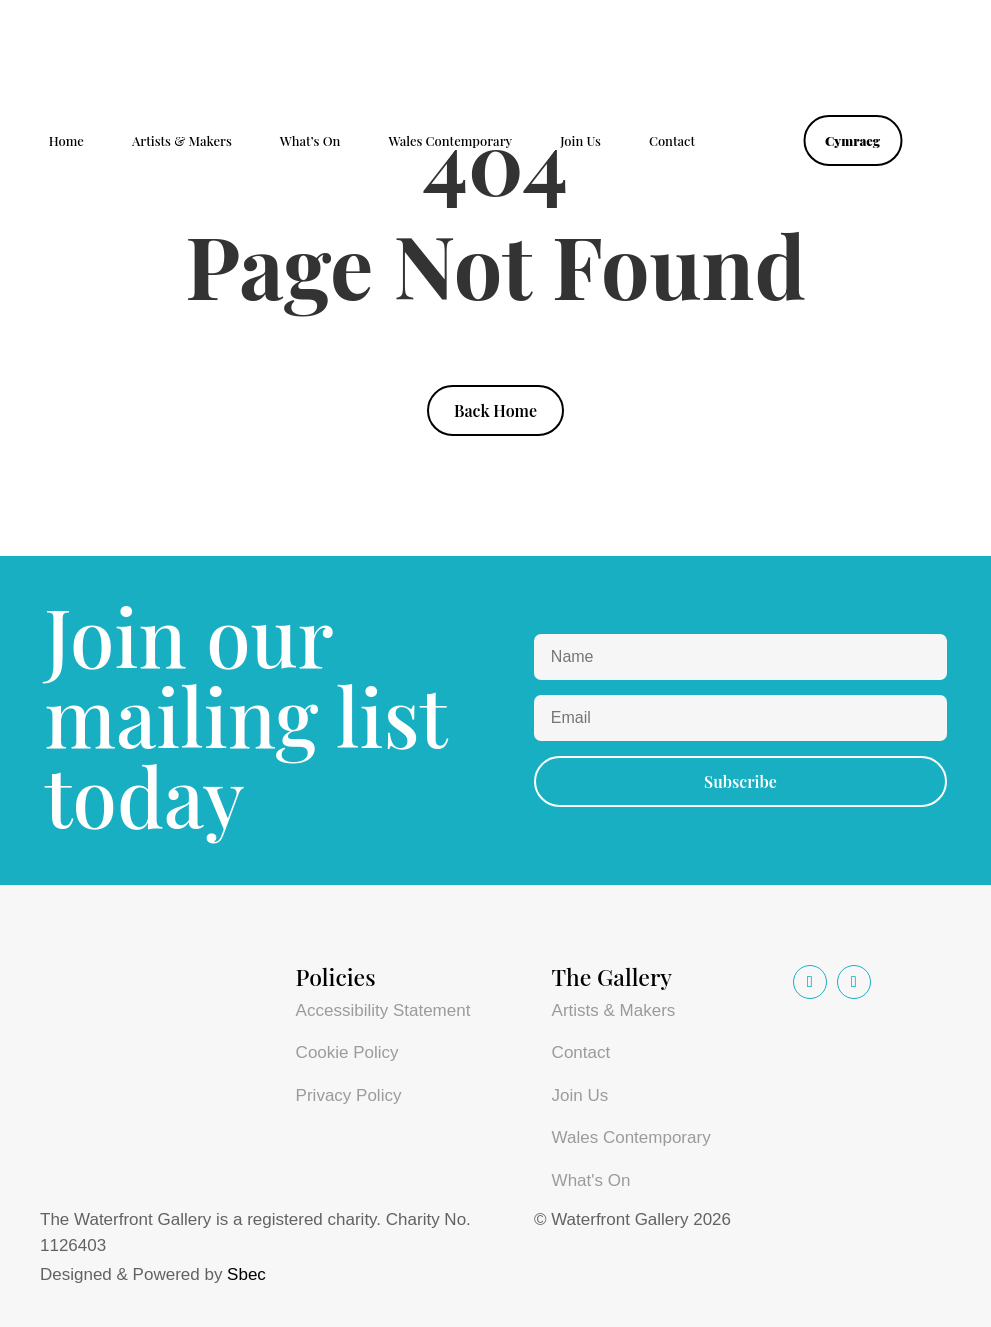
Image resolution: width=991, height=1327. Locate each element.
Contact (672, 141)
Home (66, 141)
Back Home (495, 410)
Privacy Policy (349, 1095)
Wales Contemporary (450, 141)
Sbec (246, 1274)
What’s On (310, 141)
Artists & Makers (182, 141)
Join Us (580, 141)
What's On (591, 1180)
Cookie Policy (347, 1052)
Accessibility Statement (383, 1010)
